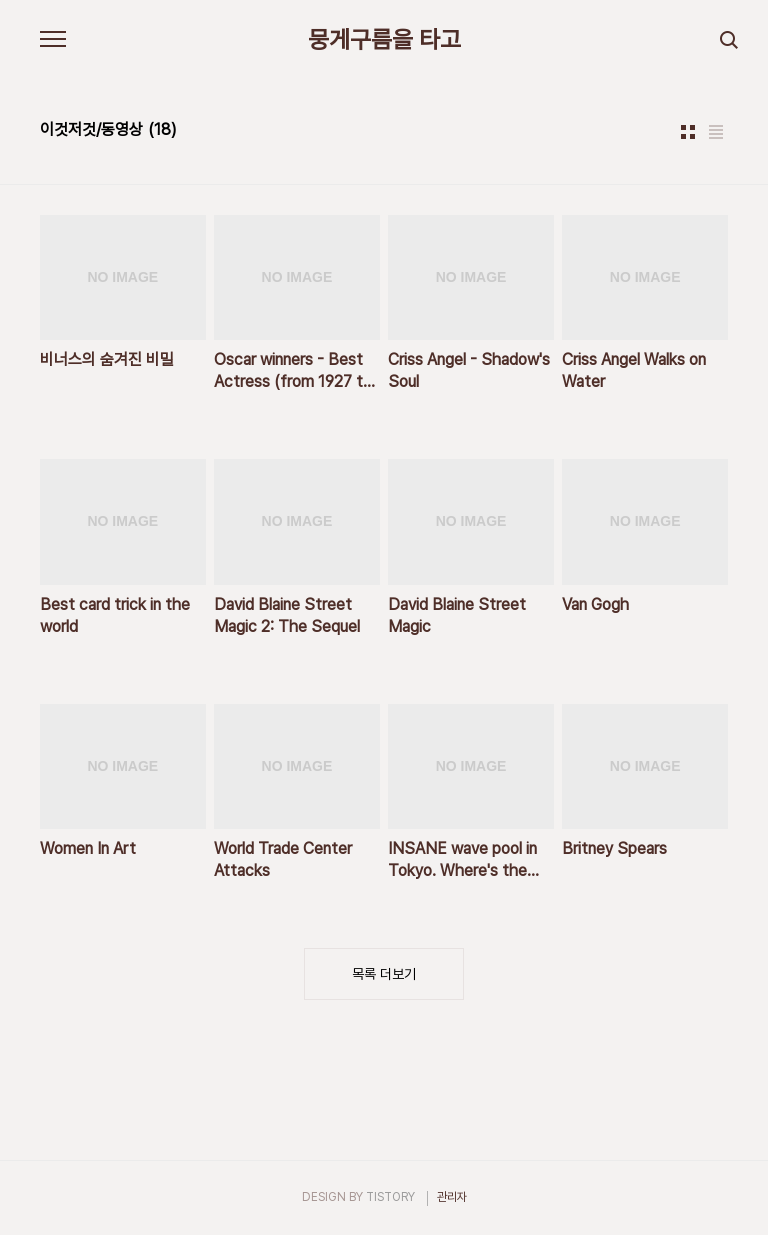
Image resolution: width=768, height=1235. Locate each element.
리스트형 (716, 132)
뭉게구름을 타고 (384, 40)
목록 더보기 (384, 974)
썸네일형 (688, 132)
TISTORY (390, 1197)
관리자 (452, 1197)
